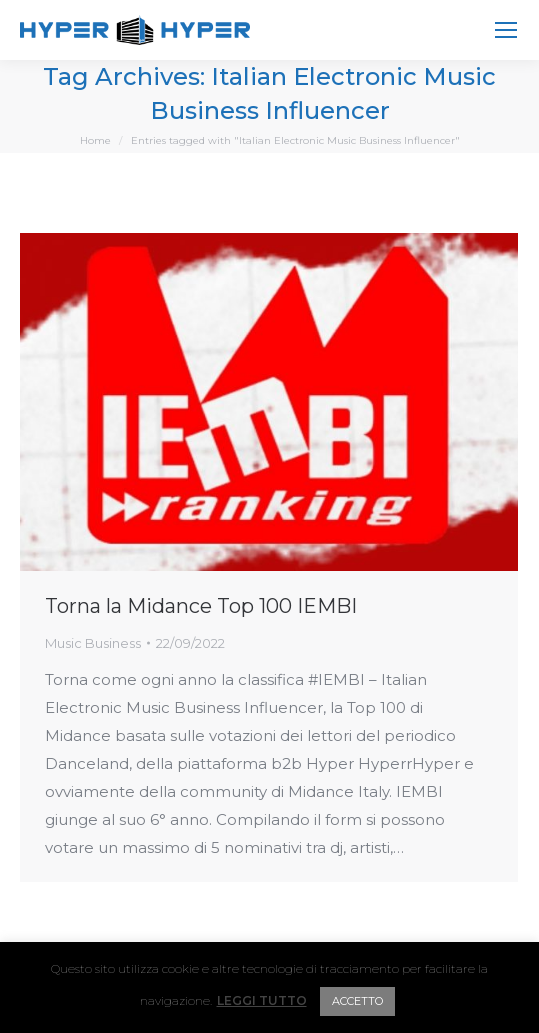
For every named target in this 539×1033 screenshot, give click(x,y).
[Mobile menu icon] (506, 30)
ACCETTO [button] (357, 1001)
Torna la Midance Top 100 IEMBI (201, 606)
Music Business (93, 643)
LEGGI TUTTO (262, 1000)
